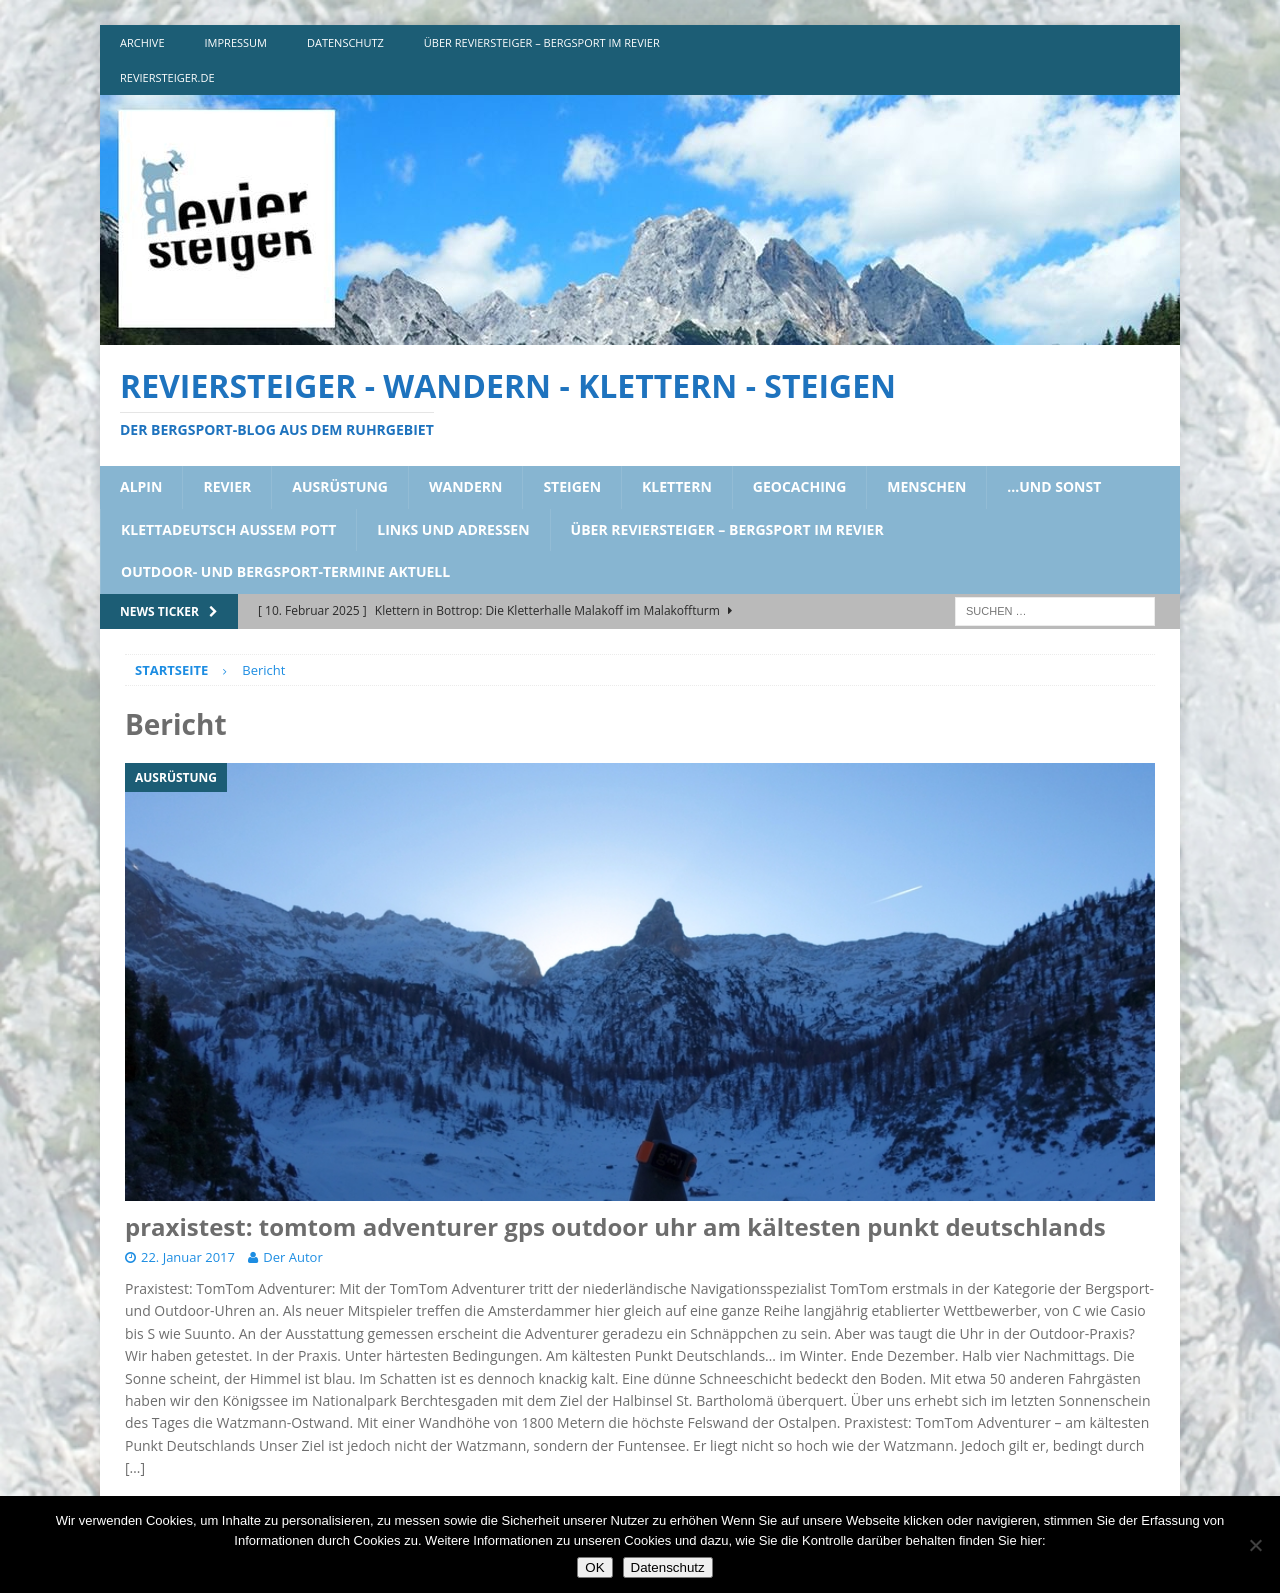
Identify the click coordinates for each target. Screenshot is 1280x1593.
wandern (465, 486)
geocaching (800, 486)
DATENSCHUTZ (345, 42)
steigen (572, 486)
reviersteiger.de (167, 77)
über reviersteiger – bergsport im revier (542, 42)
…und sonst (1054, 486)
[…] (135, 1467)
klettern (677, 486)
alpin (141, 486)
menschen (926, 486)
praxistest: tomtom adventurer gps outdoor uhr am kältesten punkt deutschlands (615, 1226)
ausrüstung (340, 486)
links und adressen (453, 529)
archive (142, 42)
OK (594, 1567)
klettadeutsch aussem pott (228, 529)
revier (227, 486)
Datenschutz (668, 1567)
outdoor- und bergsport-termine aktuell (285, 571)
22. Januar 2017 (188, 1257)
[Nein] (1255, 1545)
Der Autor (292, 1257)
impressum (236, 42)
